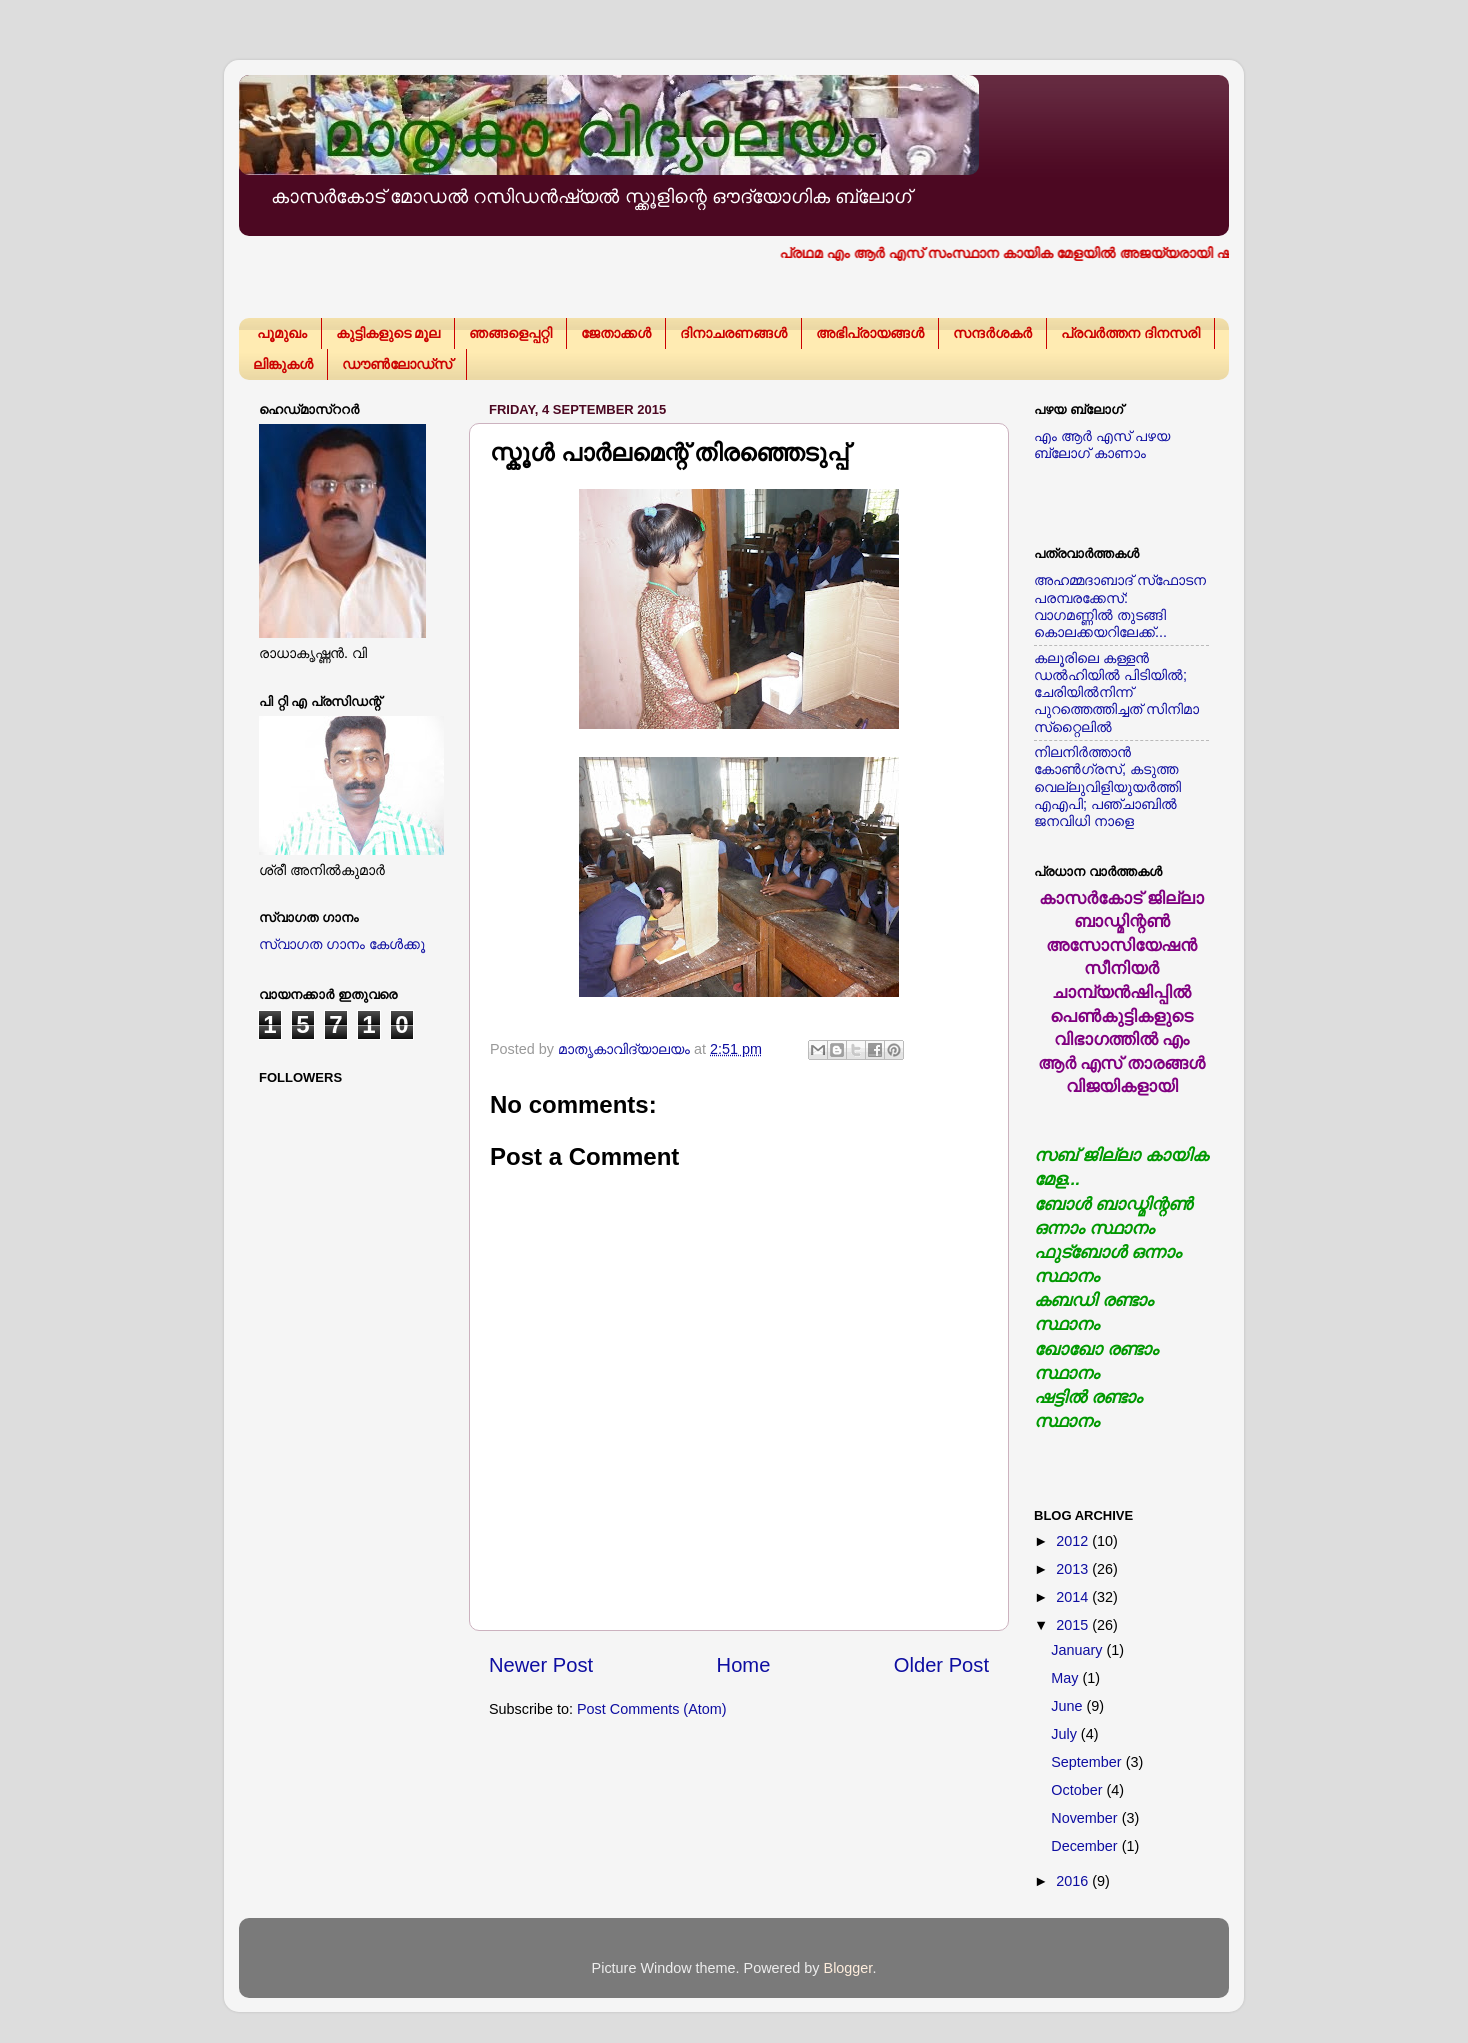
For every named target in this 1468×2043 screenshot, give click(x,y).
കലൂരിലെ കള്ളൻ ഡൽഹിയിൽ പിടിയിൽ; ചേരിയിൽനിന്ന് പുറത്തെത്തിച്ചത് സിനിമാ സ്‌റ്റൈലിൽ (1116, 692)
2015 (1074, 1625)
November (1086, 1818)
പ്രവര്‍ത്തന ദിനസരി (1130, 333)
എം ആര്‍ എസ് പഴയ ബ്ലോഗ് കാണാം (1102, 444)
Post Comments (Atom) (652, 1709)
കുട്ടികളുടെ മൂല (388, 333)
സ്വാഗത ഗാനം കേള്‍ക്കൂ (342, 944)
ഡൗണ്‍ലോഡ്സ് (397, 364)
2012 (1074, 1541)
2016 (1074, 1881)
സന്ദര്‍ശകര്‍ (992, 333)
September (1088, 1762)
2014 (1074, 1597)
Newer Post (541, 1665)
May (1066, 1678)
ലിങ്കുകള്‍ (283, 364)
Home (744, 1665)
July (1066, 1734)
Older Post (941, 1665)
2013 (1074, 1569)
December (1086, 1846)
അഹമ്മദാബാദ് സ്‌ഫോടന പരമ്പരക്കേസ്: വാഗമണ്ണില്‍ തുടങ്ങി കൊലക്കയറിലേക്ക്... (1120, 606)
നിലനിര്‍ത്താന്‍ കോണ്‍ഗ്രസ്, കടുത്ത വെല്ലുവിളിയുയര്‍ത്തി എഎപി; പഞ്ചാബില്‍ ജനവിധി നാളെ (1107, 786)
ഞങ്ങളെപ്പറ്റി (510, 333)
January (1078, 1650)
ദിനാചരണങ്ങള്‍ (733, 333)
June (1068, 1706)
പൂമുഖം (282, 333)
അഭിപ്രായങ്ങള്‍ (870, 333)
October (1078, 1790)
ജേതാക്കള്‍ (616, 333)
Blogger (848, 1968)
